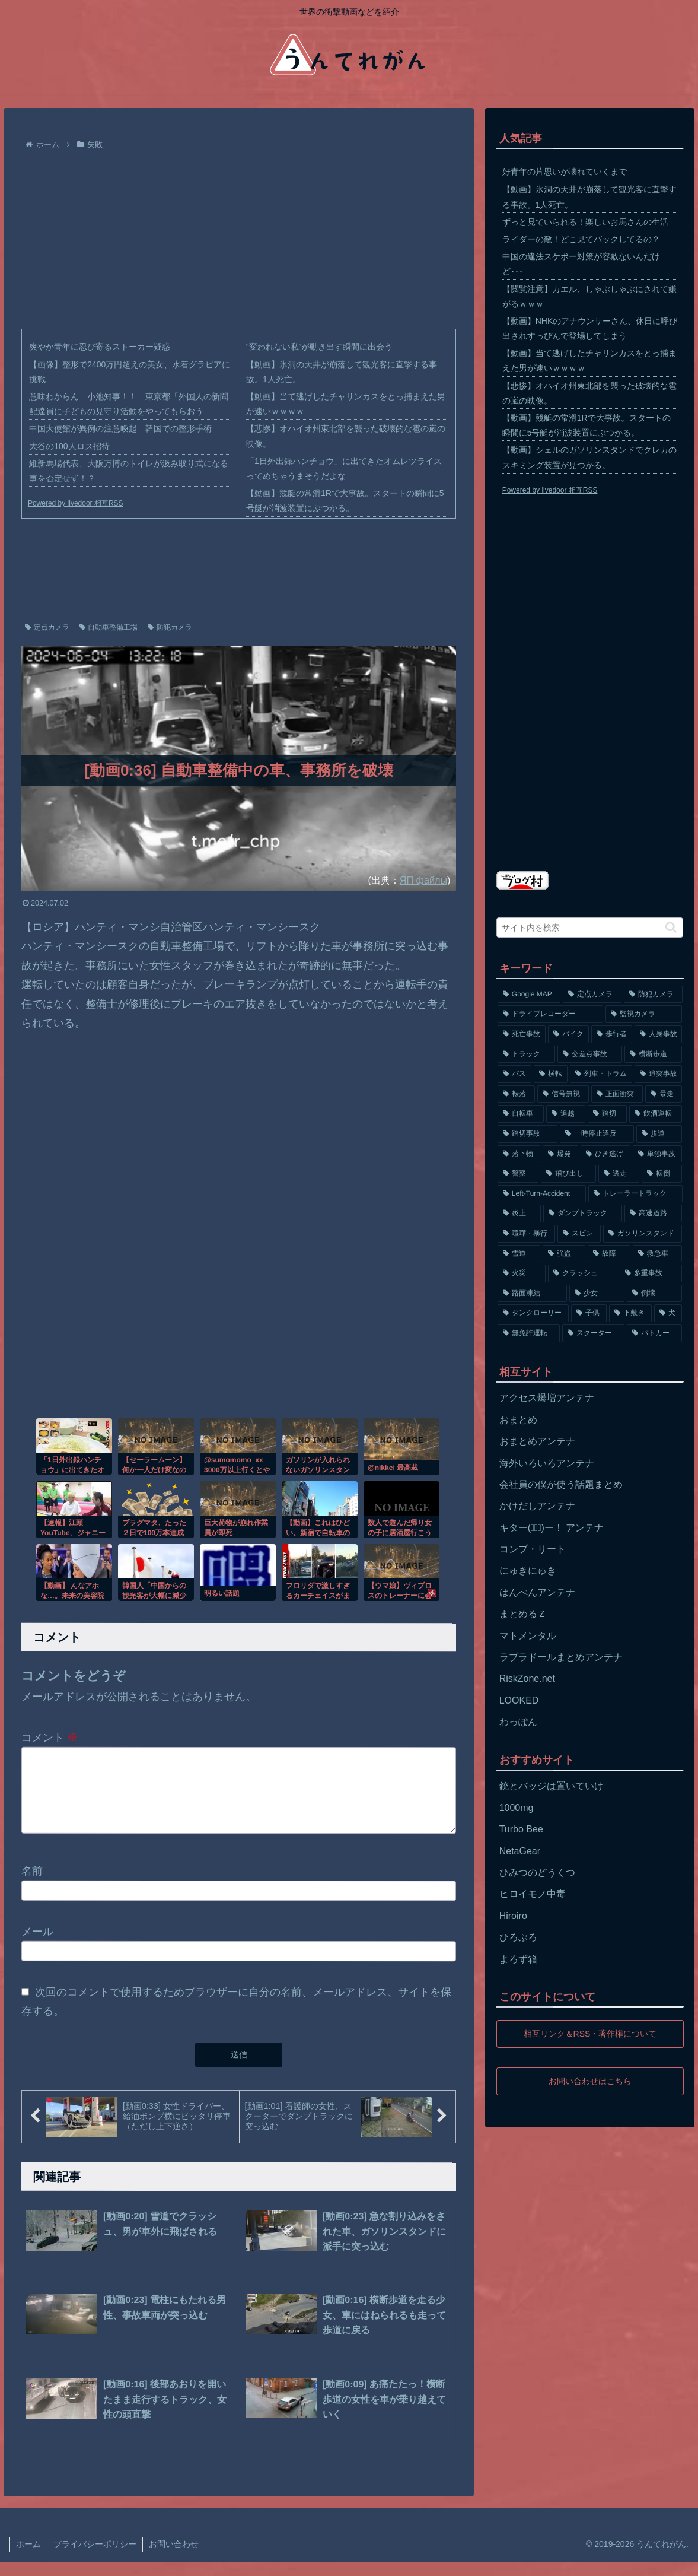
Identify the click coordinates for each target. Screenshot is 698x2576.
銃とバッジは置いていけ (551, 1786)
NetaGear (519, 1851)
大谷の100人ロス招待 (69, 446)
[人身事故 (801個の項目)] (659, 1034)
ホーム (28, 2558)
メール (37, 1946)
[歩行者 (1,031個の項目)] (611, 1034)
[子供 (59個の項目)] (589, 1313)
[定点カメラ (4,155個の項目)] (592, 994)
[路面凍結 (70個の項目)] (532, 1294)
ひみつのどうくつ (537, 1872)
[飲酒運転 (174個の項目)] (656, 1114)
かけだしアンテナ (537, 1506)
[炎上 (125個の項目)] (519, 1213)
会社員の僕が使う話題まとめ (561, 1484)
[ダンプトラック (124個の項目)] (582, 1213)
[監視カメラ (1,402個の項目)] (644, 1014)
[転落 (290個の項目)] (516, 1094)
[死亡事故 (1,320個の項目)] (522, 1034)
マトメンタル (527, 1636)
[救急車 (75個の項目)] (658, 1254)
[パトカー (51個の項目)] (654, 1333)
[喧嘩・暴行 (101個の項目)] (526, 1234)
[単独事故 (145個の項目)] (658, 1154)
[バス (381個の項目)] (514, 1074)
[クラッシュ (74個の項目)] (582, 1273)
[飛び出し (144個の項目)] (568, 1174)
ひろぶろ (518, 1937)
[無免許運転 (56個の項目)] (529, 1333)
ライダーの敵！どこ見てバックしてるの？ (581, 239)
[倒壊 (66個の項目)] (654, 1294)
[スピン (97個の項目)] (579, 1234)
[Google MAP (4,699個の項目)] (529, 994)
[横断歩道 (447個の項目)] (653, 1054)
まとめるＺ (523, 1614)
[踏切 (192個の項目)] (607, 1114)
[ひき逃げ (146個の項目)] (605, 1154)
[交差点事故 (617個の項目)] (589, 1054)
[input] (590, 927)
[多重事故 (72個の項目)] (651, 1273)
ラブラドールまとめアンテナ (561, 1657)
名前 (32, 1885)
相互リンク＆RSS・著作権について (589, 2033)
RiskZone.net (527, 1678)
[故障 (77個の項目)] (609, 1254)
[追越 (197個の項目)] (565, 1114)
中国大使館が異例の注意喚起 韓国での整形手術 (120, 428)
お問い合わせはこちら (590, 2080)
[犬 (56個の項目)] (668, 1313)
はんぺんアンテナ (537, 1592)
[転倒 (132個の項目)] (662, 1174)
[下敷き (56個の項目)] (630, 1313)
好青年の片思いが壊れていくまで (564, 171)
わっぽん (518, 1722)
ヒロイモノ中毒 (532, 1894)
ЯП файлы (423, 880)
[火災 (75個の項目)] (522, 1273)
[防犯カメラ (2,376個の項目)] (653, 994)
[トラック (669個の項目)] (526, 1054)
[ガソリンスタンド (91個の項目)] (642, 1234)
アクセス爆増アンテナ (546, 1398)
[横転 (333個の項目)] (551, 1074)
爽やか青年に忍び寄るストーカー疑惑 (99, 346)
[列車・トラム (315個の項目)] (601, 1074)
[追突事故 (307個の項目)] (659, 1074)
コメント (49, 1737)
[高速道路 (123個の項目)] (653, 1213)
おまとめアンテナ (537, 1441)
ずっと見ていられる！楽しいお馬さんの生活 (585, 222)
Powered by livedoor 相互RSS (75, 503)
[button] (671, 927)
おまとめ (518, 1420)
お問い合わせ (174, 2558)
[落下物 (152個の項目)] (519, 1154)
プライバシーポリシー (94, 2558)
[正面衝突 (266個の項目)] (617, 1094)
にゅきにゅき (527, 1570)
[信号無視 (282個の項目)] (563, 1094)
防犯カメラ (170, 627)
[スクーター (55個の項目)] (593, 1333)
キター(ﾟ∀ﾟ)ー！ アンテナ (551, 1528)
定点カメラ (47, 627)
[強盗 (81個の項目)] (564, 1254)
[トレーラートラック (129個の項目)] (635, 1194)
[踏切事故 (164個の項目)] (527, 1134)
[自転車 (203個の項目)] (521, 1114)
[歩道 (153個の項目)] (659, 1134)
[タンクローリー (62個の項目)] (533, 1313)
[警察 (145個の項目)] (518, 1174)
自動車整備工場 (108, 627)
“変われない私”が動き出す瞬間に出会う (319, 346)
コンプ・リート (532, 1549)
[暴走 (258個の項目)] (664, 1094)
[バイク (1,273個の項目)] (568, 1034)
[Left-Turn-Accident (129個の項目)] (542, 1194)
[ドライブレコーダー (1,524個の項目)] (550, 1014)
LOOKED (519, 1700)
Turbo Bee (521, 1829)
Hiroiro (513, 1916)
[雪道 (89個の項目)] (519, 1254)
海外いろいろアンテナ (546, 1463)
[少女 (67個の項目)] (596, 1294)
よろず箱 (518, 1959)
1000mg (516, 1808)
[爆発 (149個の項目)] (560, 1154)
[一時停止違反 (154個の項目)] (597, 1134)
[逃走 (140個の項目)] (618, 1174)
